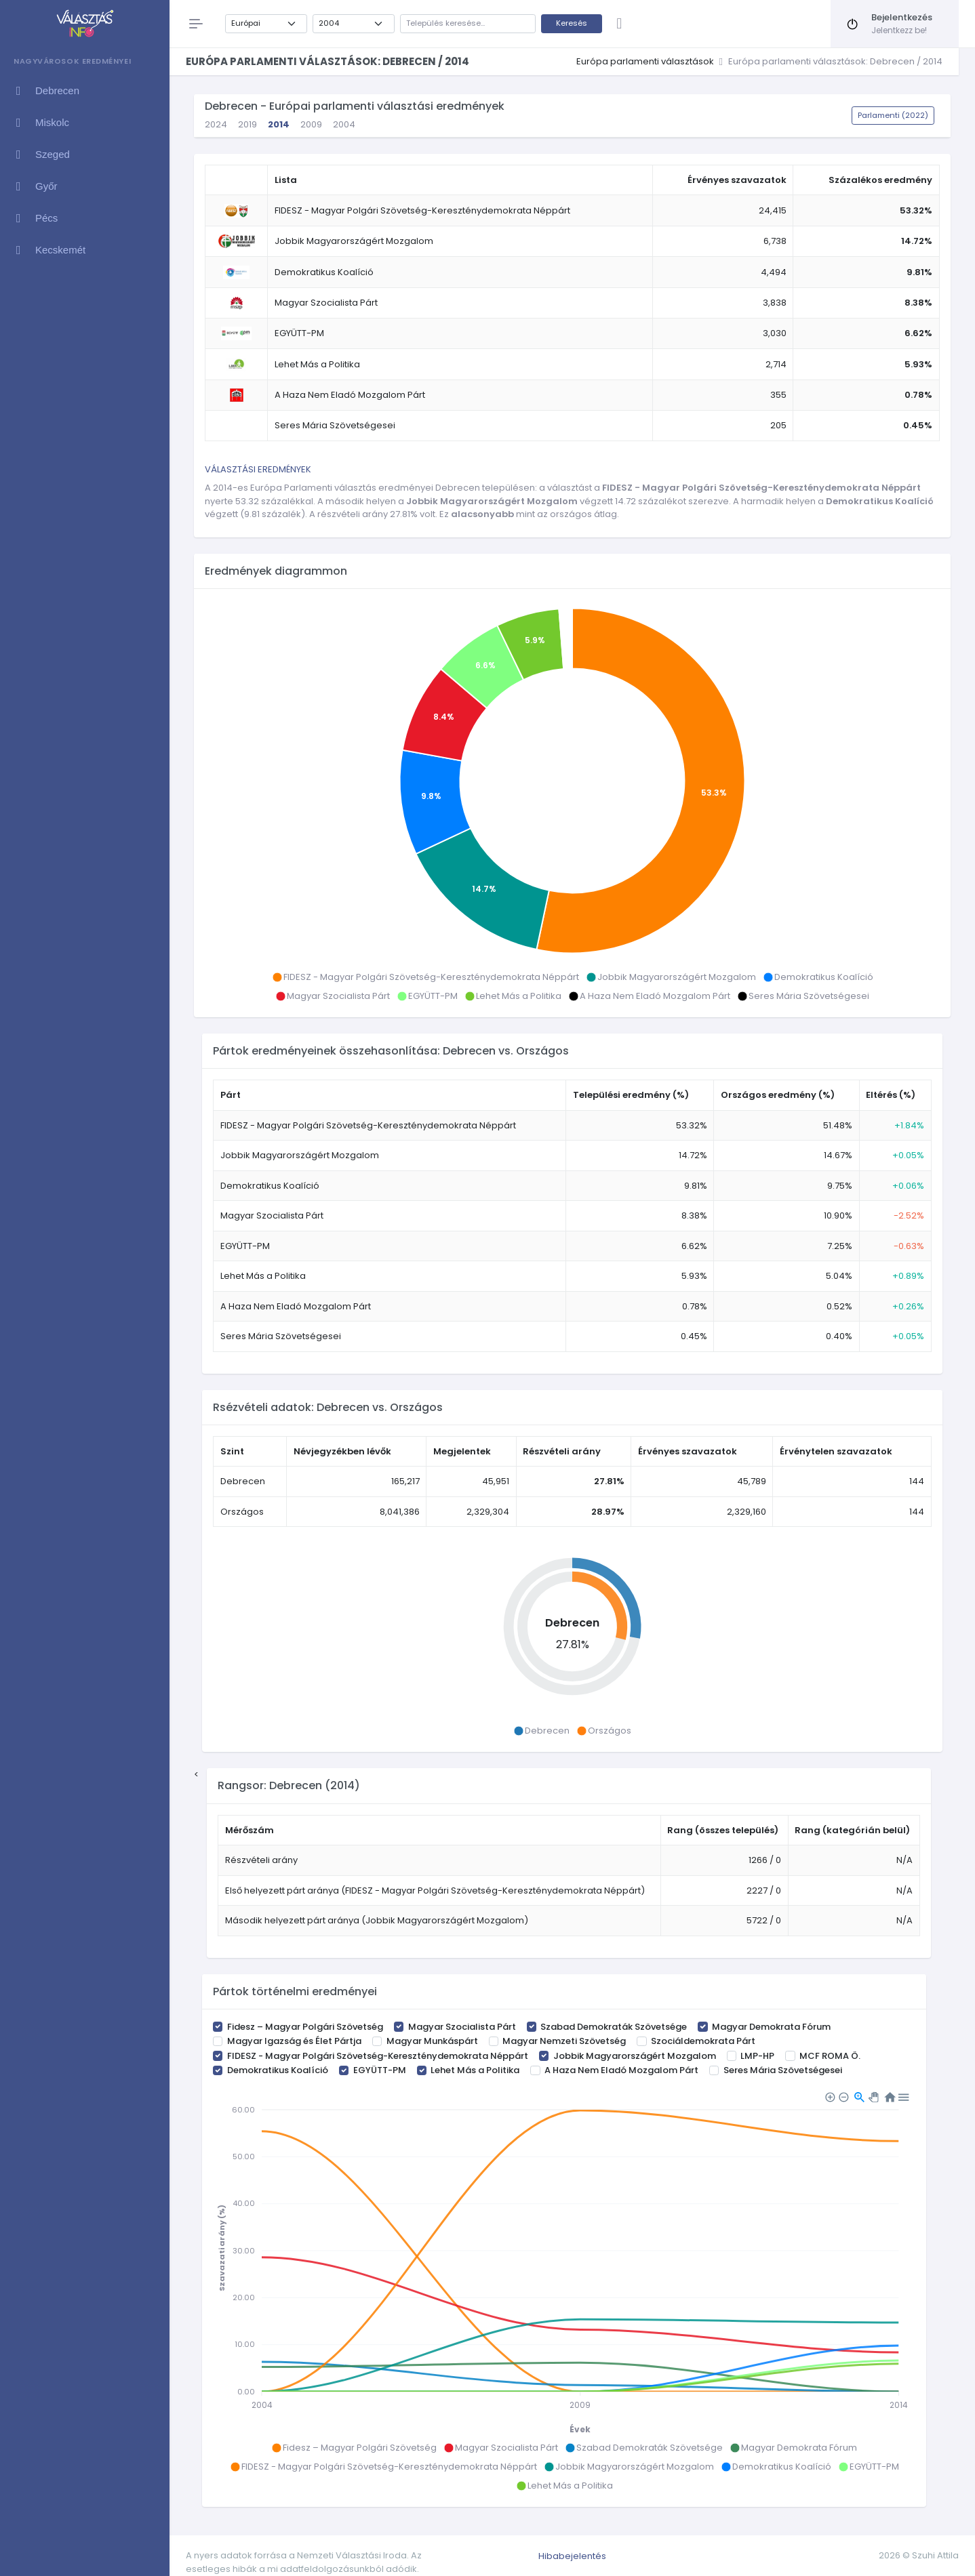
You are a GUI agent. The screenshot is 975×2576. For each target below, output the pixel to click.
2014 (279, 124)
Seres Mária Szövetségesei (782, 2070)
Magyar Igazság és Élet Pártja (294, 2041)
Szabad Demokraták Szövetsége (613, 2026)
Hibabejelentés (572, 2556)
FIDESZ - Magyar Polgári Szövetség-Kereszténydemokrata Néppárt (377, 2055)
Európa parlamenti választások (645, 61)
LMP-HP (757, 2055)
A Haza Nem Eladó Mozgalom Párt (621, 2070)
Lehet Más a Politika (475, 2070)
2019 (247, 124)
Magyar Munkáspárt (432, 2041)
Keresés (571, 23)
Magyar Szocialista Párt (462, 2026)
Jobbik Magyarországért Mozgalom (634, 2055)
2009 (311, 124)
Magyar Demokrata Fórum (771, 2026)
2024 (216, 124)
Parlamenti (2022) (893, 115)
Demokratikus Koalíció (277, 2070)
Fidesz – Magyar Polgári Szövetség (305, 2026)
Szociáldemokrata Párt (703, 2041)
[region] (84, 1303)
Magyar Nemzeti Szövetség (564, 2041)
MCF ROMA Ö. (829, 2055)
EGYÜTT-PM (379, 2070)
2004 (344, 124)
